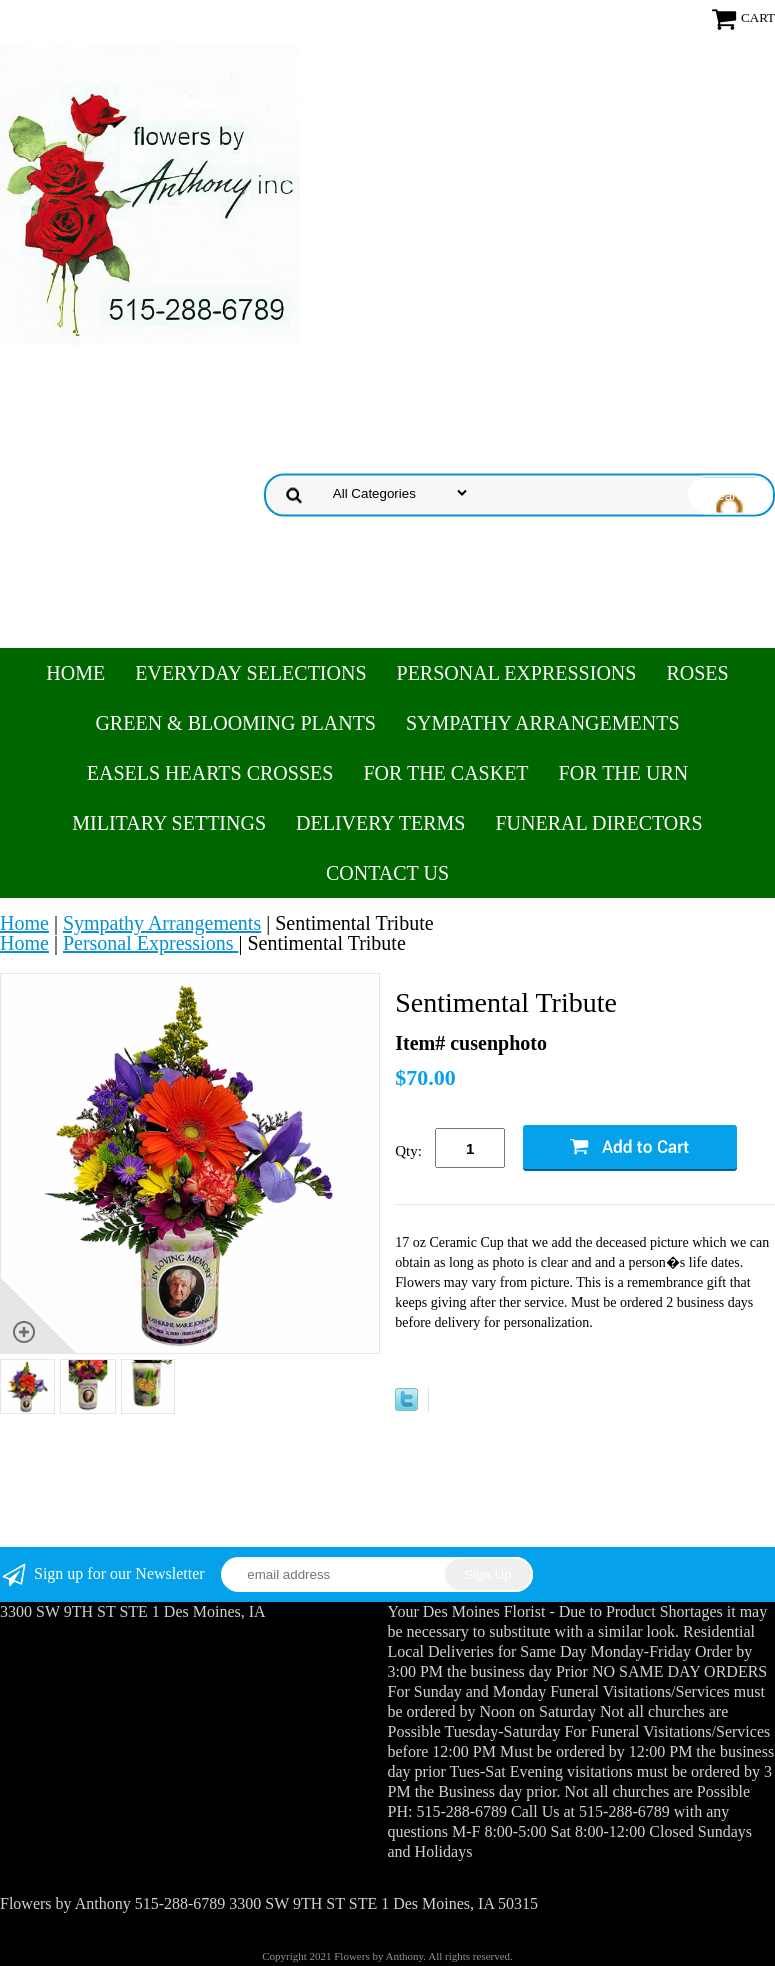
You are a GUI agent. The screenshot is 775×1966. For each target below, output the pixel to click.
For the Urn (624, 773)
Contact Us (387, 873)
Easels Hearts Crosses (210, 773)
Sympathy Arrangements (543, 723)
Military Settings (169, 823)
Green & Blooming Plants (235, 723)
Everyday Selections (250, 673)
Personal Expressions (517, 673)
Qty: (408, 1151)
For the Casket (445, 773)
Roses (697, 673)
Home (75, 673)
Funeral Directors (598, 823)
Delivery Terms (380, 823)
